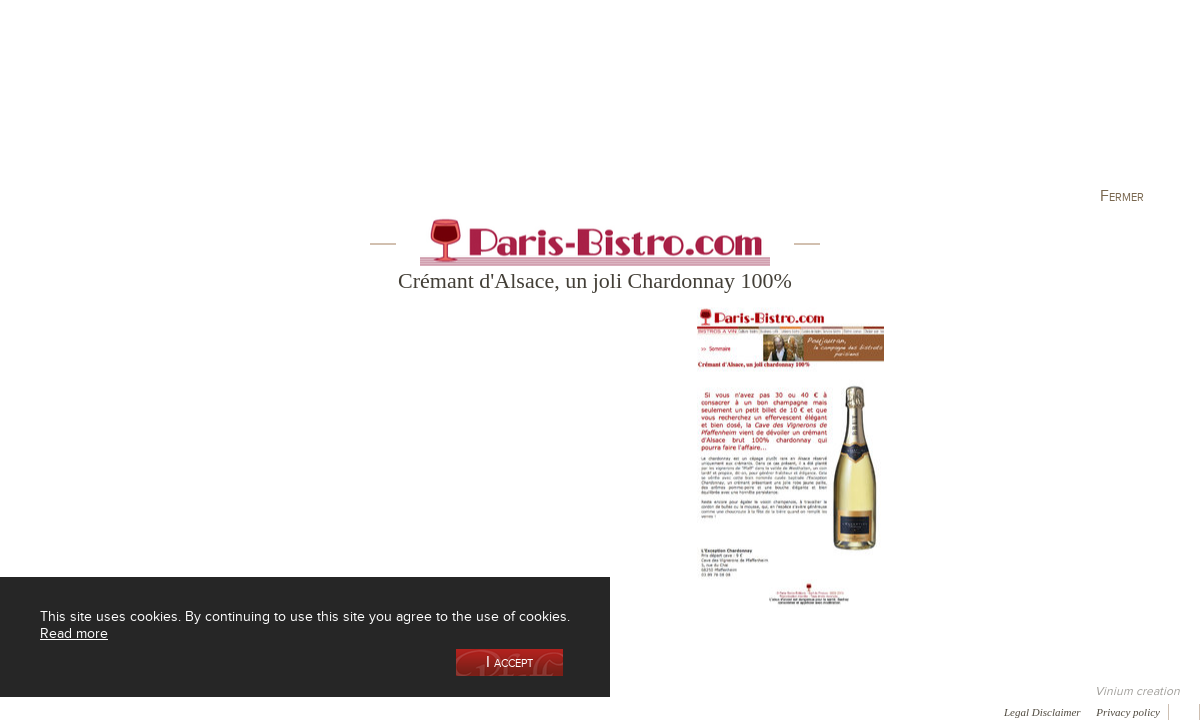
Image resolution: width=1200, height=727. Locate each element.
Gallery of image (285, 711)
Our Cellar (102, 103)
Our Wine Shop (249, 103)
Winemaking (813, 103)
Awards (89, 711)
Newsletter (536, 711)
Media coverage (177, 711)
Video (608, 711)
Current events (1107, 103)
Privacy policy (1128, 712)
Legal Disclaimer (1042, 712)
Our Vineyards (395, 103)
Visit (959, 103)
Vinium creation (1137, 691)
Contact (460, 711)
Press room (382, 711)
